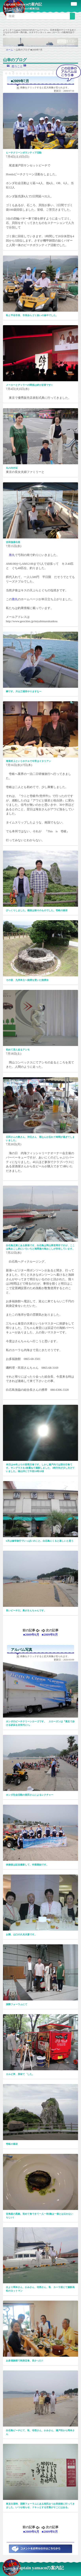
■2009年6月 (31, 1634)
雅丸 (12, 555)
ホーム (10, 49)
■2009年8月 (50, 1634)
